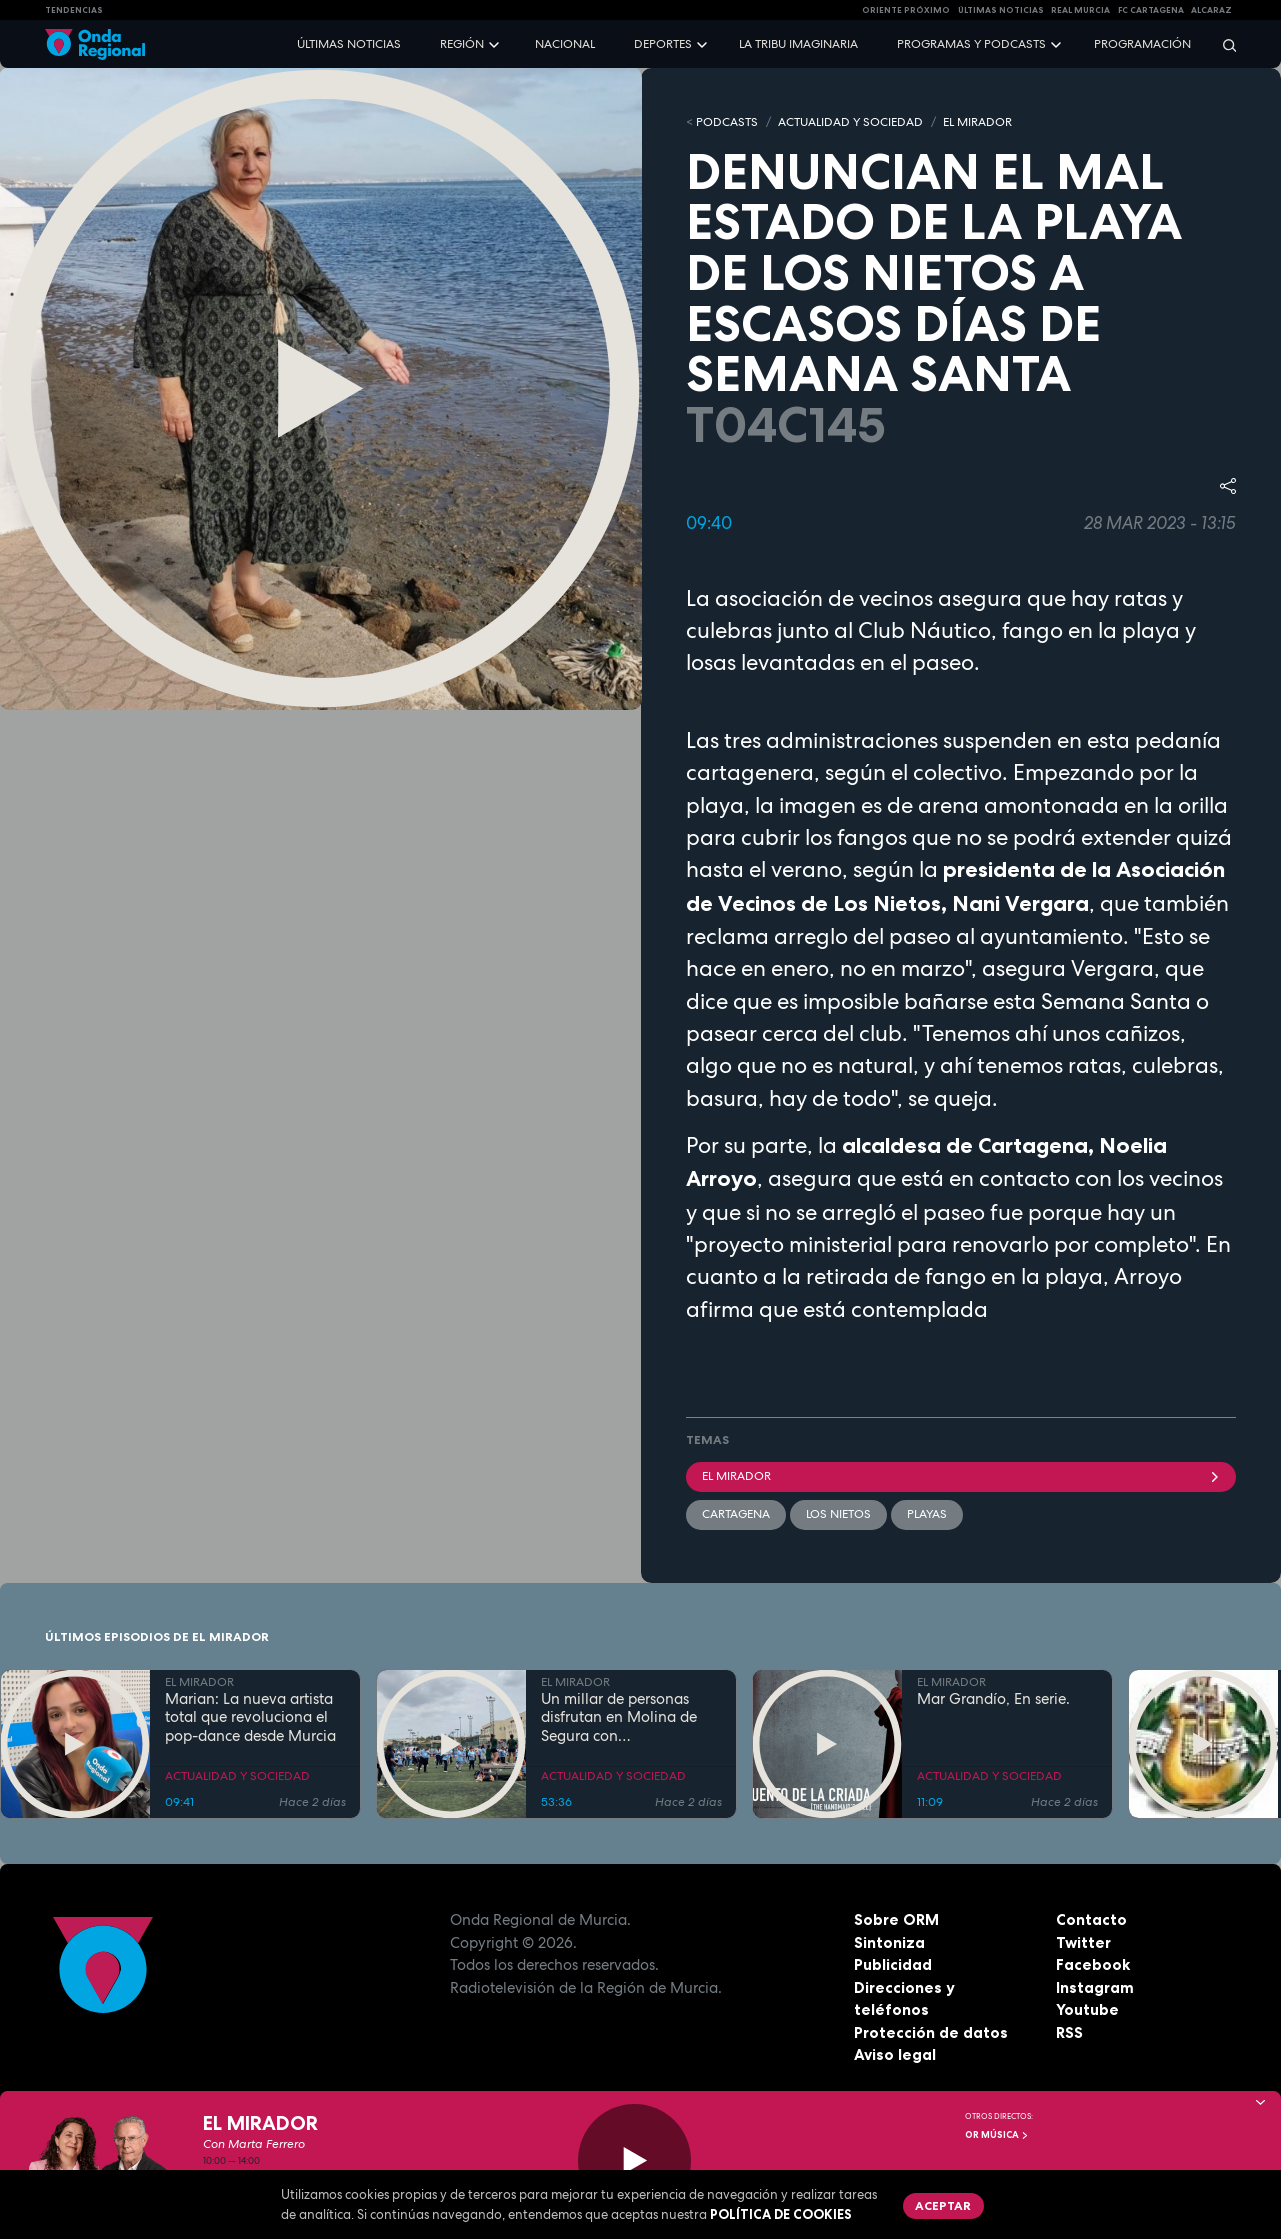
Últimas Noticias (1001, 10)
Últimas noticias (349, 44)
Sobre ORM (896, 1919)
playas (927, 1514)
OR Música (997, 2135)
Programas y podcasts (971, 44)
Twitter (1083, 1942)
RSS (1069, 2032)
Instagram (1095, 1987)
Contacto (1091, 1919)
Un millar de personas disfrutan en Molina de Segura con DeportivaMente (619, 1718)
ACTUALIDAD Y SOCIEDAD (850, 122)
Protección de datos (931, 2032)
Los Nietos (838, 1514)
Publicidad (893, 1964)
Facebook (1093, 1964)
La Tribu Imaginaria (798, 44)
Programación (1142, 44)
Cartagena (736, 1514)
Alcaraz (1211, 10)
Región (462, 44)
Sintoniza (889, 1942)
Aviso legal (895, 2054)
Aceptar (943, 2205)
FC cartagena (1151, 10)
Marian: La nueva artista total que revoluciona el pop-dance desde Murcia (250, 1718)
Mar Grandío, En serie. (993, 1699)
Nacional (565, 44)
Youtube (1087, 2009)
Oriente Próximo (906, 10)
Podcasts (727, 122)
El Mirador (961, 1476)
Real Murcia (1080, 10)
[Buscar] (1223, 44)
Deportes (663, 44)
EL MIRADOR (977, 122)
